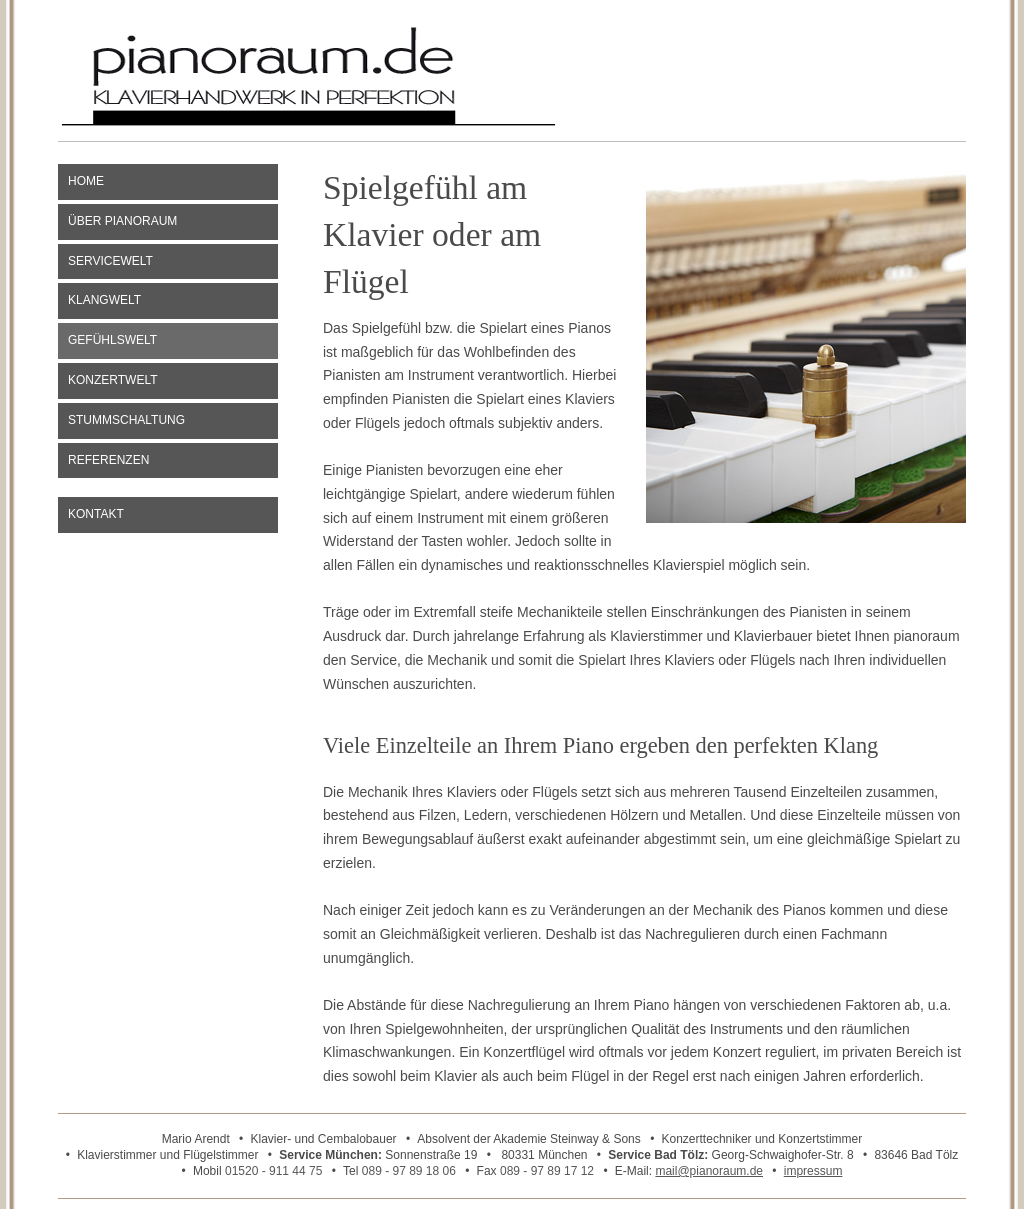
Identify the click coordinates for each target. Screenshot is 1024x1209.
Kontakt (96, 514)
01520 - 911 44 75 (273, 1171)
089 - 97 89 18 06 (409, 1171)
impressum (813, 1171)
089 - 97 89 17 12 (547, 1171)
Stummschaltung (126, 420)
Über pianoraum (122, 221)
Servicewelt (110, 261)
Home (86, 181)
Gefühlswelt (112, 340)
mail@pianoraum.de (709, 1171)
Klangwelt (104, 300)
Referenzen (108, 460)
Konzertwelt (113, 380)
